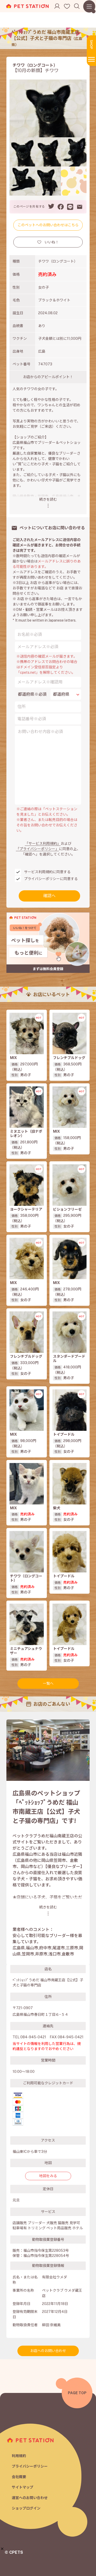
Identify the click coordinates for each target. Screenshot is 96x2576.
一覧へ (48, 1683)
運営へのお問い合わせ (30, 2498)
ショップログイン (26, 2508)
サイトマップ (22, 2487)
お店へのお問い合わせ (48, 2351)
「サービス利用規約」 (43, 843)
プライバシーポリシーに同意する (51, 879)
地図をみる (48, 2176)
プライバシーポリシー (30, 2466)
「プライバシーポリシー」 (37, 849)
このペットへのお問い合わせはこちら (48, 225)
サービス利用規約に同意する (47, 872)
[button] (2, 2549)
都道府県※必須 (32, 694)
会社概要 (19, 2477)
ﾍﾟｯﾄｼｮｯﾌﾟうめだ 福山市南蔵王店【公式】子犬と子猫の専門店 (47, 38)
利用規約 (19, 2456)
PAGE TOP (77, 2393)
